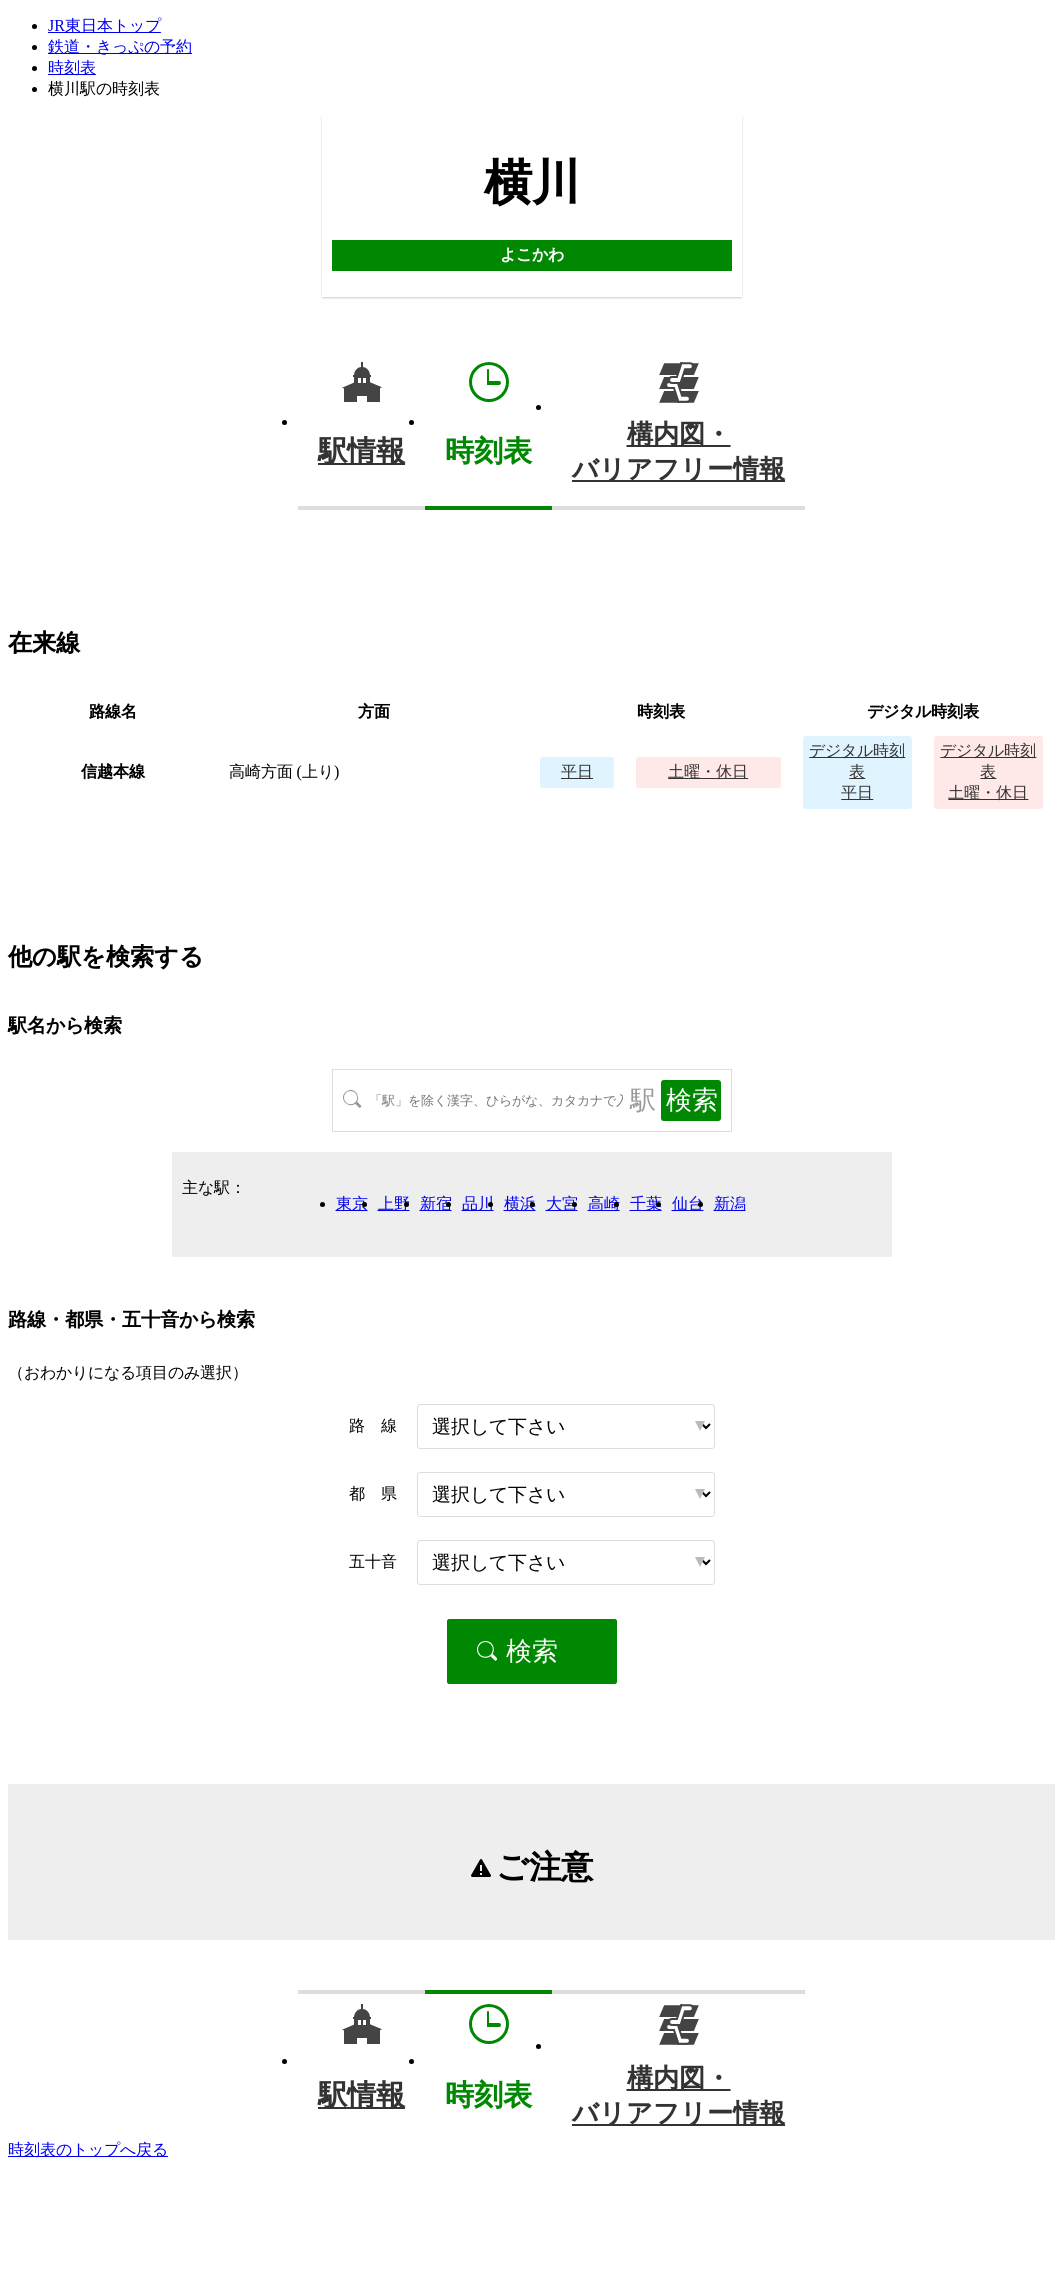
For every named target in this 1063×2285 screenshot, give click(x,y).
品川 (478, 1203)
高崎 (604, 1203)
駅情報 (361, 451)
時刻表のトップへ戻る (88, 2149)
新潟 (730, 1203)
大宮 (562, 1203)
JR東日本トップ (104, 25)
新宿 (436, 1203)
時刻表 (72, 67)
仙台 (688, 1203)
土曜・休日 (708, 771)
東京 (352, 1203)
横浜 (520, 1203)
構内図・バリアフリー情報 (678, 452)
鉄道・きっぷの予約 (120, 46)
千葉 (646, 1203)
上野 (394, 1203)
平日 (577, 771)
